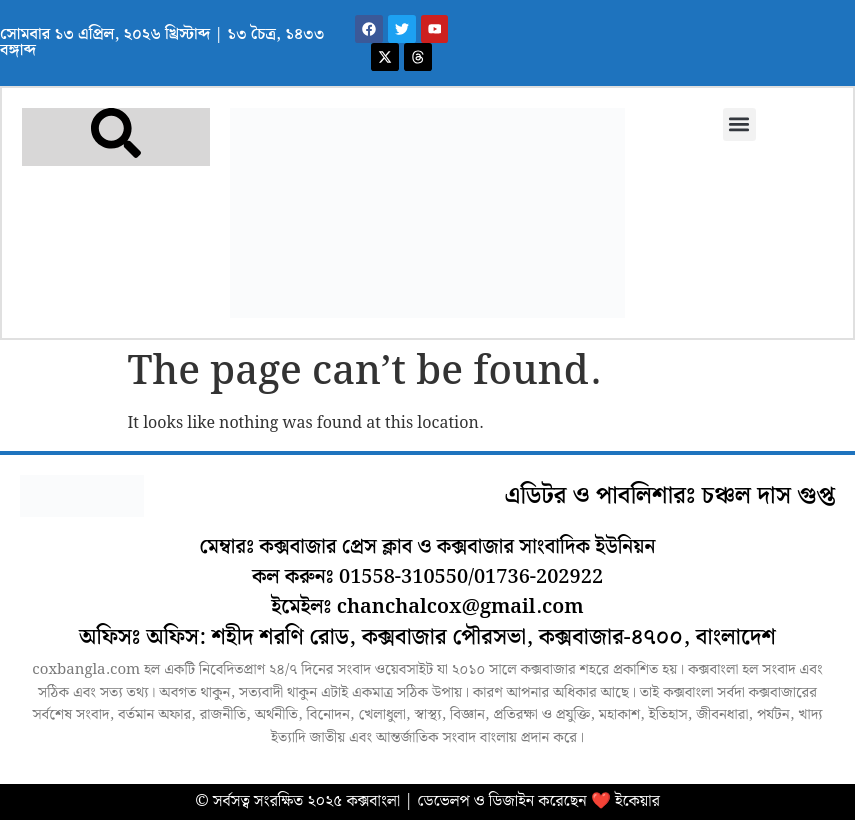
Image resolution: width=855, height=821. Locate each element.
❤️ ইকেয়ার (625, 802)
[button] (738, 125)
